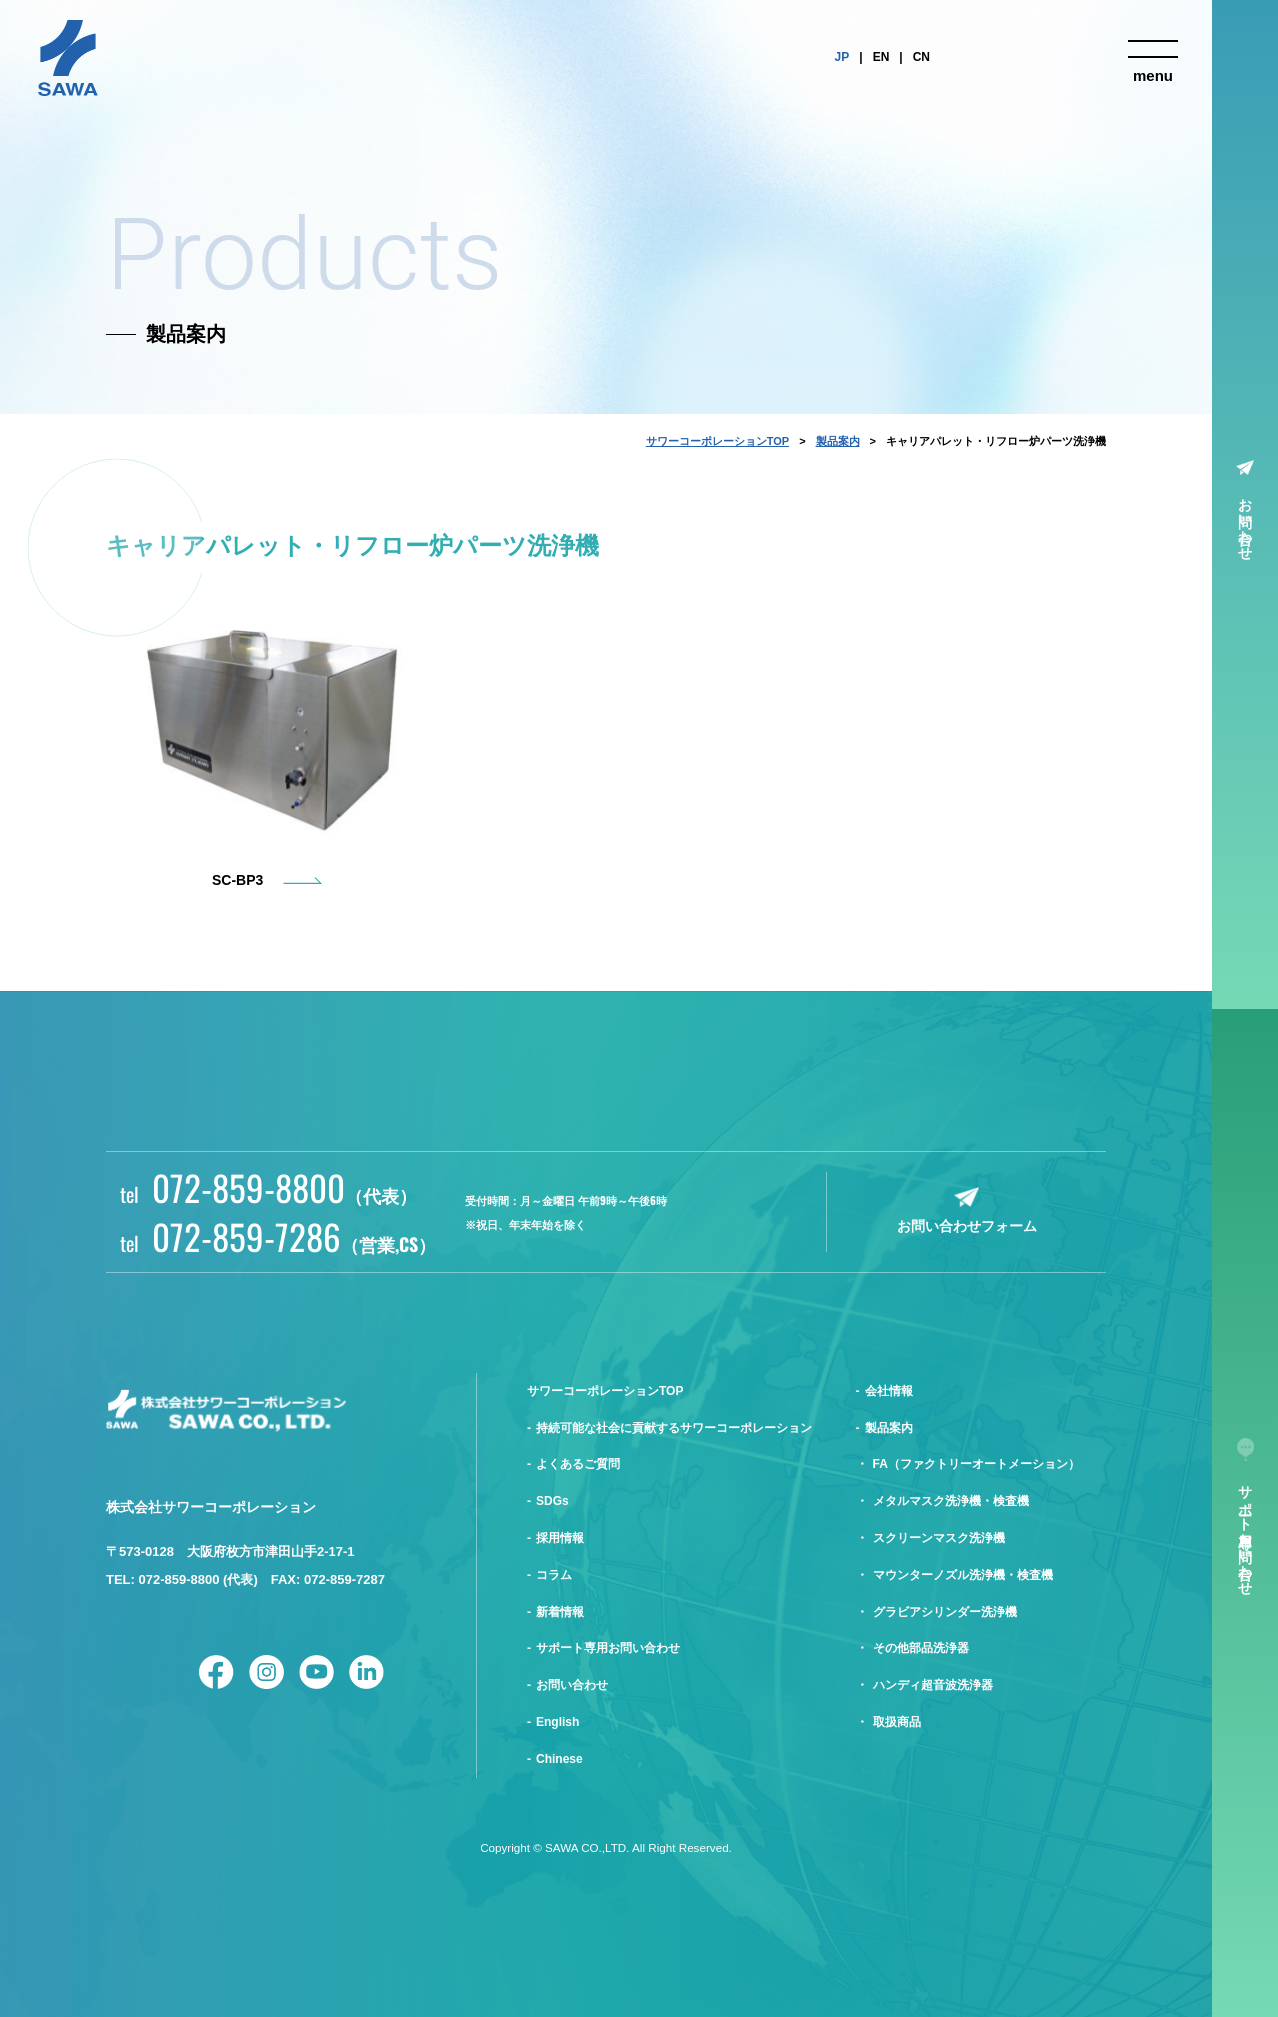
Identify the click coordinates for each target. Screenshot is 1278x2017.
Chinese (559, 1759)
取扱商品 (897, 1722)
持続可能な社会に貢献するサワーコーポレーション (674, 1428)
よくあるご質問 (578, 1464)
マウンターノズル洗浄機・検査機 (963, 1575)
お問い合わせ (1246, 521)
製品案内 (838, 441)
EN (881, 57)
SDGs (552, 1501)
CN (921, 57)
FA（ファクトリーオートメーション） (976, 1464)
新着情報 (560, 1612)
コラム (554, 1575)
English (557, 1722)
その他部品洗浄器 (921, 1648)
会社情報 (889, 1391)
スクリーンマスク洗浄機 (939, 1538)
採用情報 (560, 1538)
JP (842, 57)
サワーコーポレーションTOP (717, 441)
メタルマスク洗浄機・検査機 (951, 1501)
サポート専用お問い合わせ (608, 1648)
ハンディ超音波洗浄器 (933, 1685)
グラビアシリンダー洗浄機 (945, 1612)
